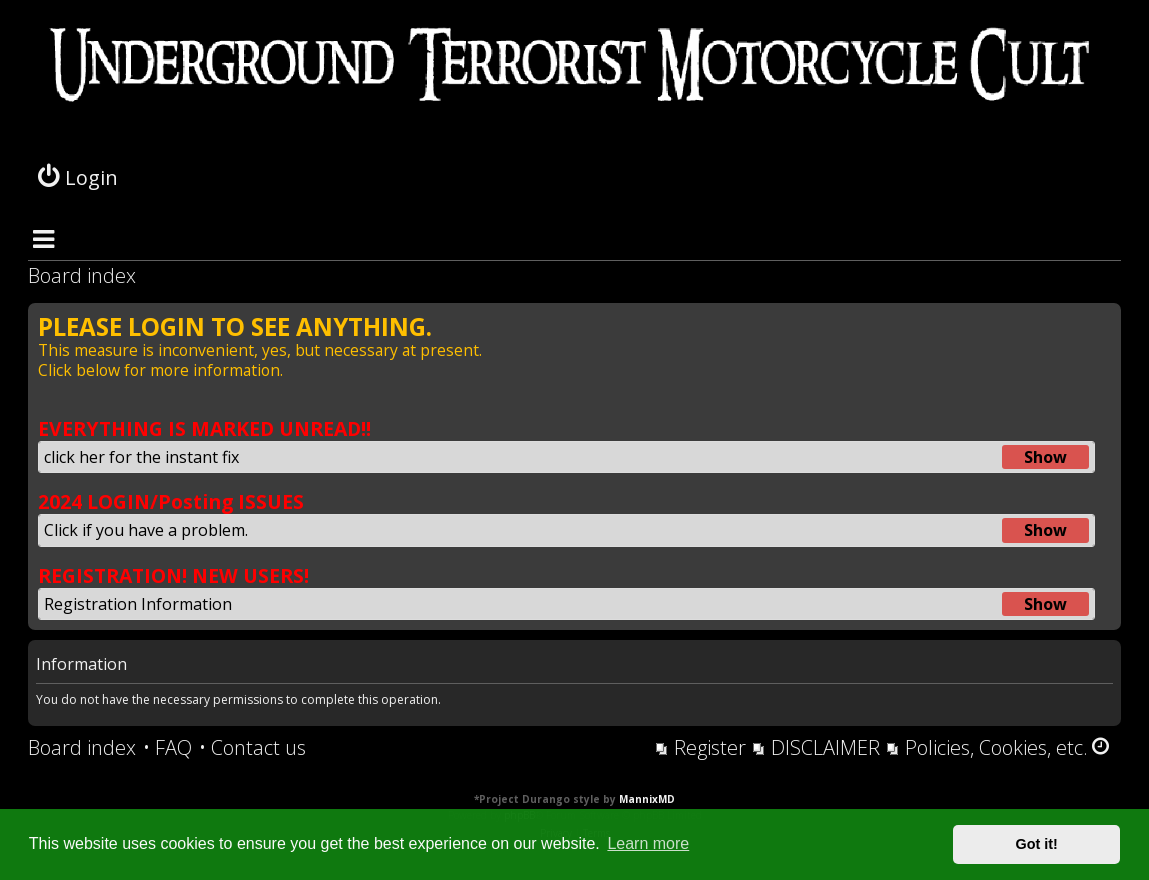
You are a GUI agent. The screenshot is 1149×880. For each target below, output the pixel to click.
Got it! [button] (1037, 844)
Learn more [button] (648, 843)
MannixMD (647, 799)
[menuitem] (167, 748)
